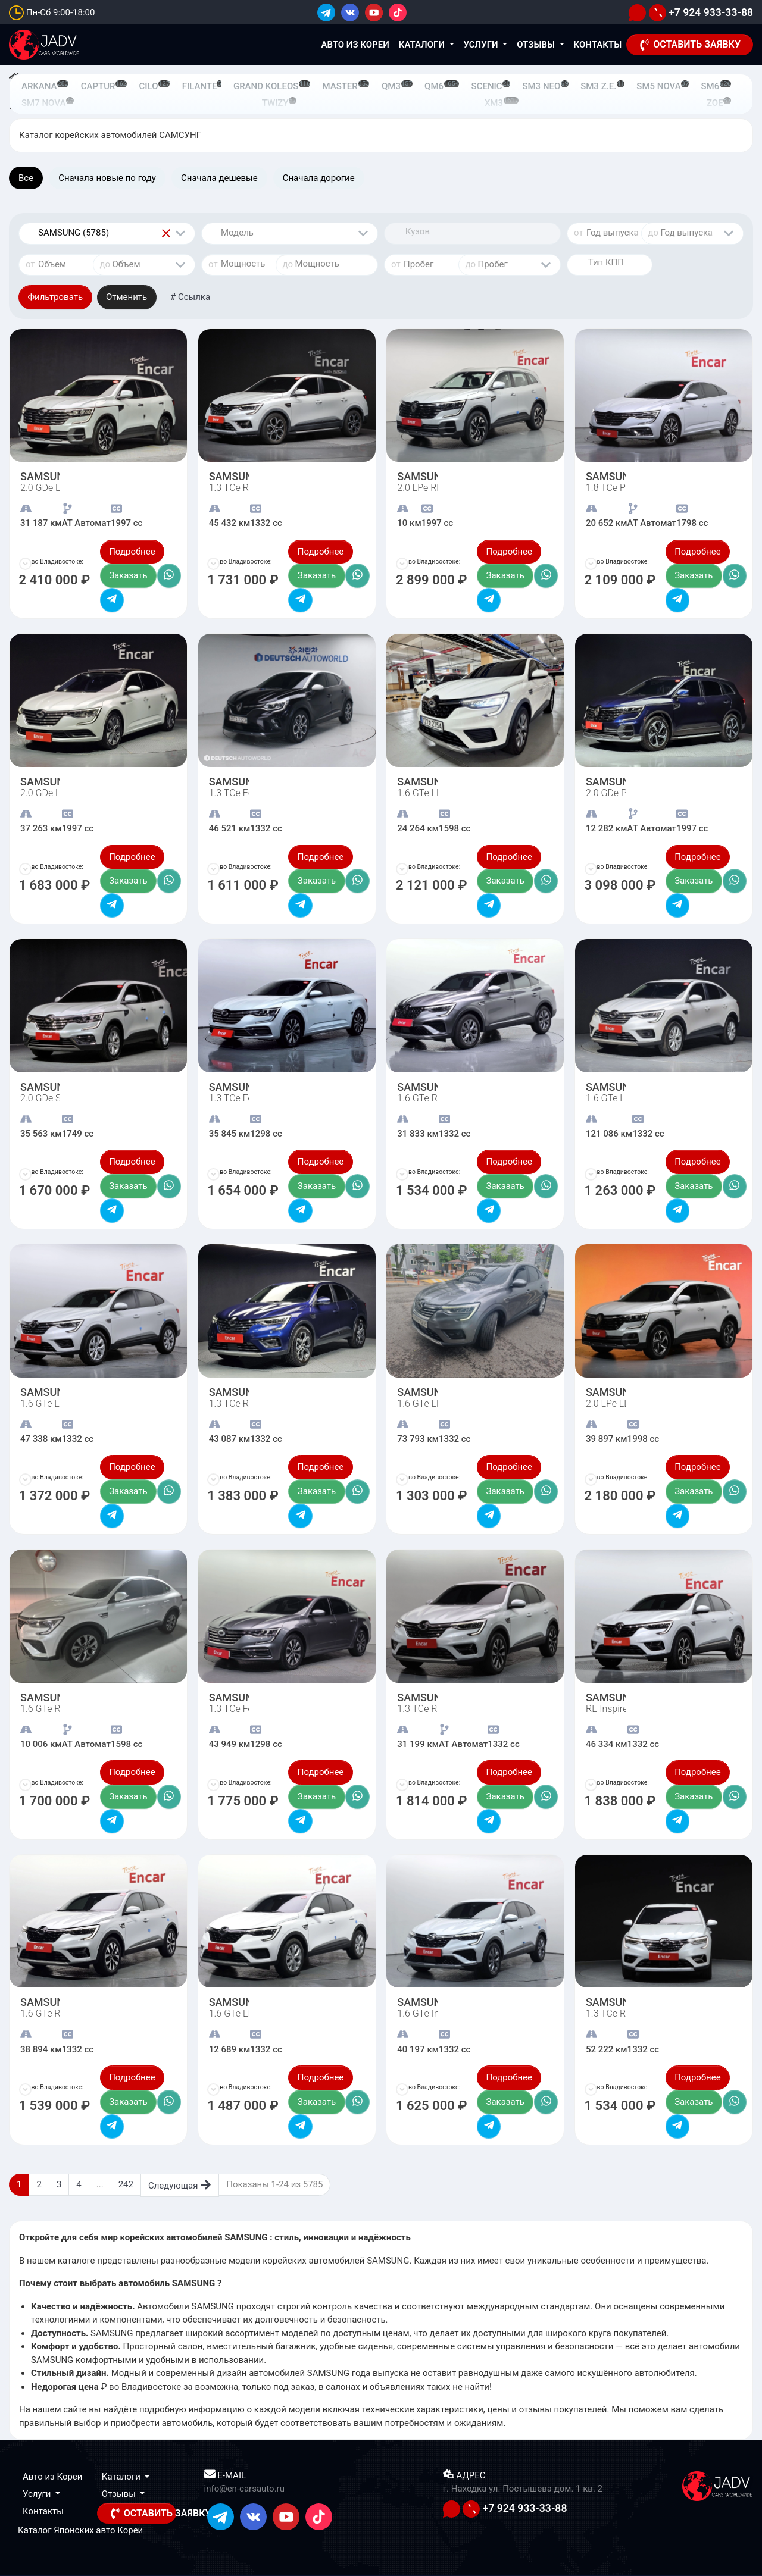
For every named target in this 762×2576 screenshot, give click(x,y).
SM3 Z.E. (602, 86)
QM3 (397, 86)
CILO (154, 86)
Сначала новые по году (107, 178)
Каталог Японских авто (66, 2530)
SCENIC (490, 86)
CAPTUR (104, 86)
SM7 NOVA (47, 103)
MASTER (345, 86)
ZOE (719, 103)
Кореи (130, 2530)
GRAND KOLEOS (271, 86)
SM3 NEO (545, 86)
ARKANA (44, 86)
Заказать (128, 575)
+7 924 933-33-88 (701, 12)
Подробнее (132, 551)
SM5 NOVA (662, 86)
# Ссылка (190, 297)
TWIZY (279, 103)
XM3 (502, 103)
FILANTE (201, 86)
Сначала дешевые (219, 178)
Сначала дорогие (319, 178)
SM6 (716, 86)
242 (125, 2184)
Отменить (126, 297)
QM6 (441, 86)
